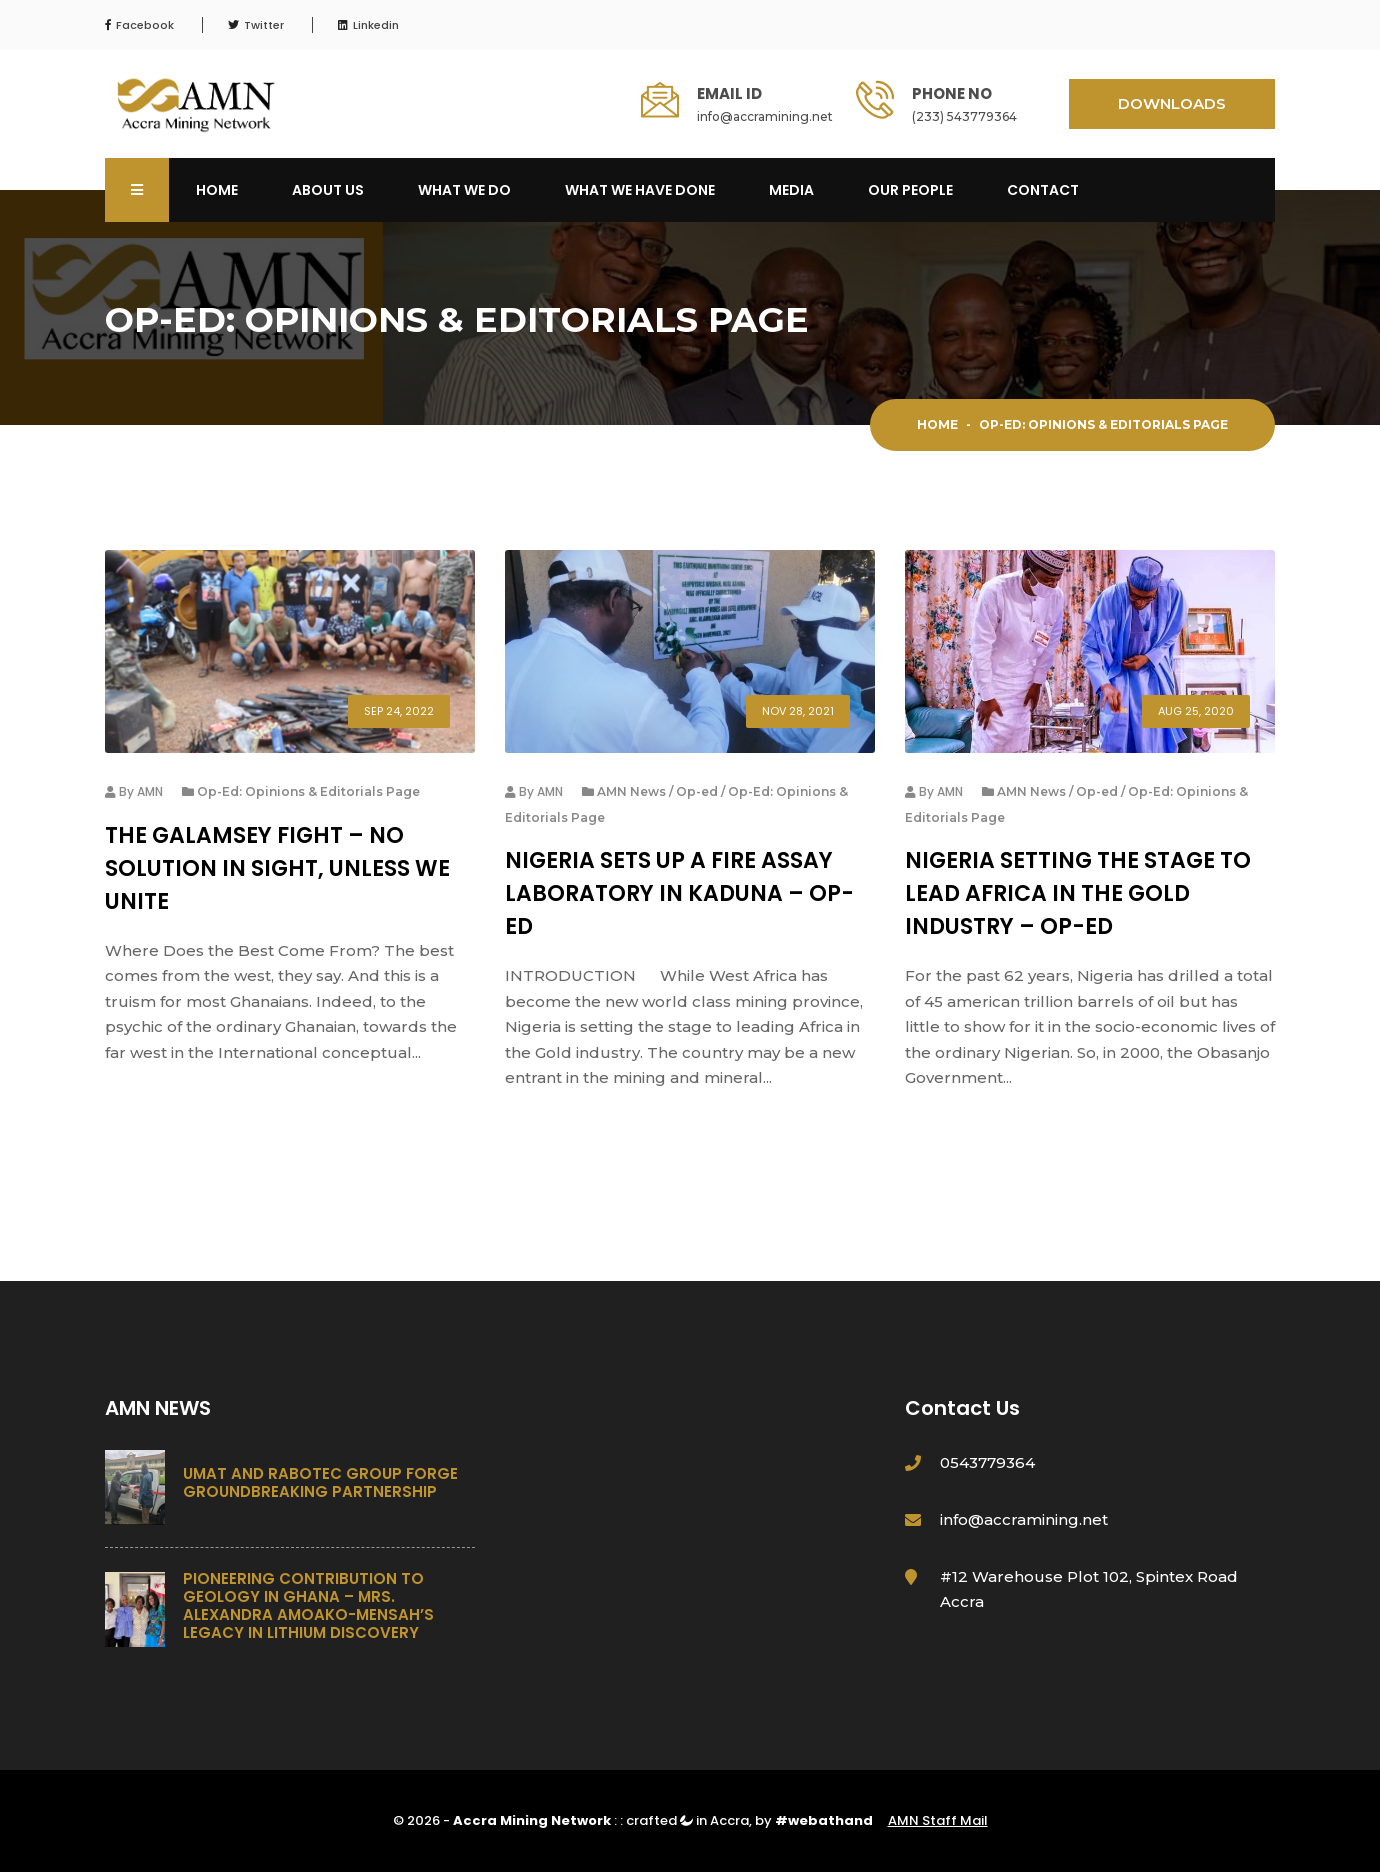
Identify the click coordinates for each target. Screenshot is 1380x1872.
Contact (1043, 190)
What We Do (464, 190)
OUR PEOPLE (910, 190)
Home (217, 190)
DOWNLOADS (1172, 103)
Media (791, 190)
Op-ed (697, 791)
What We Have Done (640, 190)
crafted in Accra (687, 1820)
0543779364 (987, 1462)
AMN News (631, 791)
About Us (328, 190)
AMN (150, 791)
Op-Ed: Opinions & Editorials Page (308, 791)
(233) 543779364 (964, 116)
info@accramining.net (765, 116)
